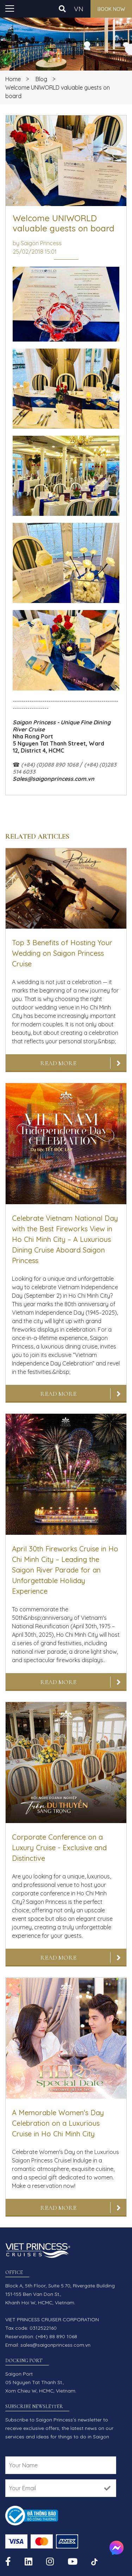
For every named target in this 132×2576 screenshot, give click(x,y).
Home (13, 79)
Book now (111, 9)
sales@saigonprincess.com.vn (55, 2345)
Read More (58, 1063)
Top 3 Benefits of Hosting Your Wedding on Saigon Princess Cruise (62, 953)
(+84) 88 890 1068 (56, 2336)
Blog (41, 79)
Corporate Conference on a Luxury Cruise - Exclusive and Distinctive (59, 1848)
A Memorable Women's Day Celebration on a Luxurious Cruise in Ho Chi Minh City (58, 2123)
